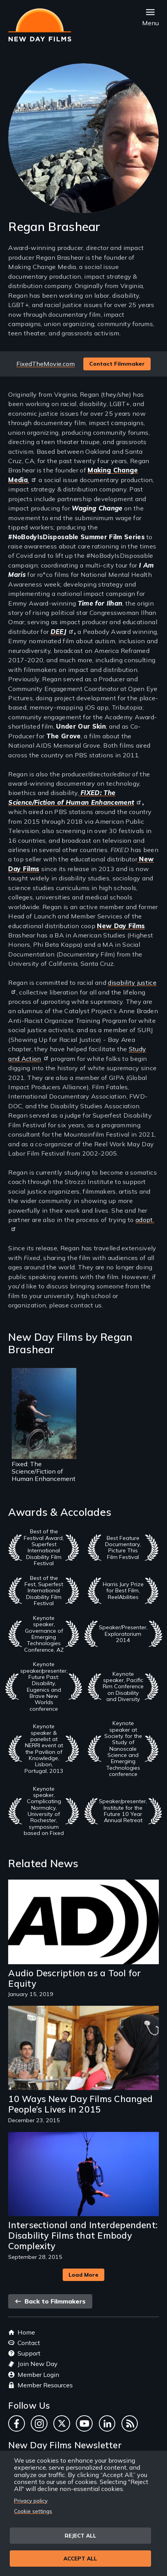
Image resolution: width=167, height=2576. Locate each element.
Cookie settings (33, 2511)
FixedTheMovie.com (45, 364)
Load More (83, 2274)
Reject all (80, 2535)
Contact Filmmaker (117, 363)
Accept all (80, 2558)
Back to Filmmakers (50, 2301)
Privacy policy (30, 2500)
